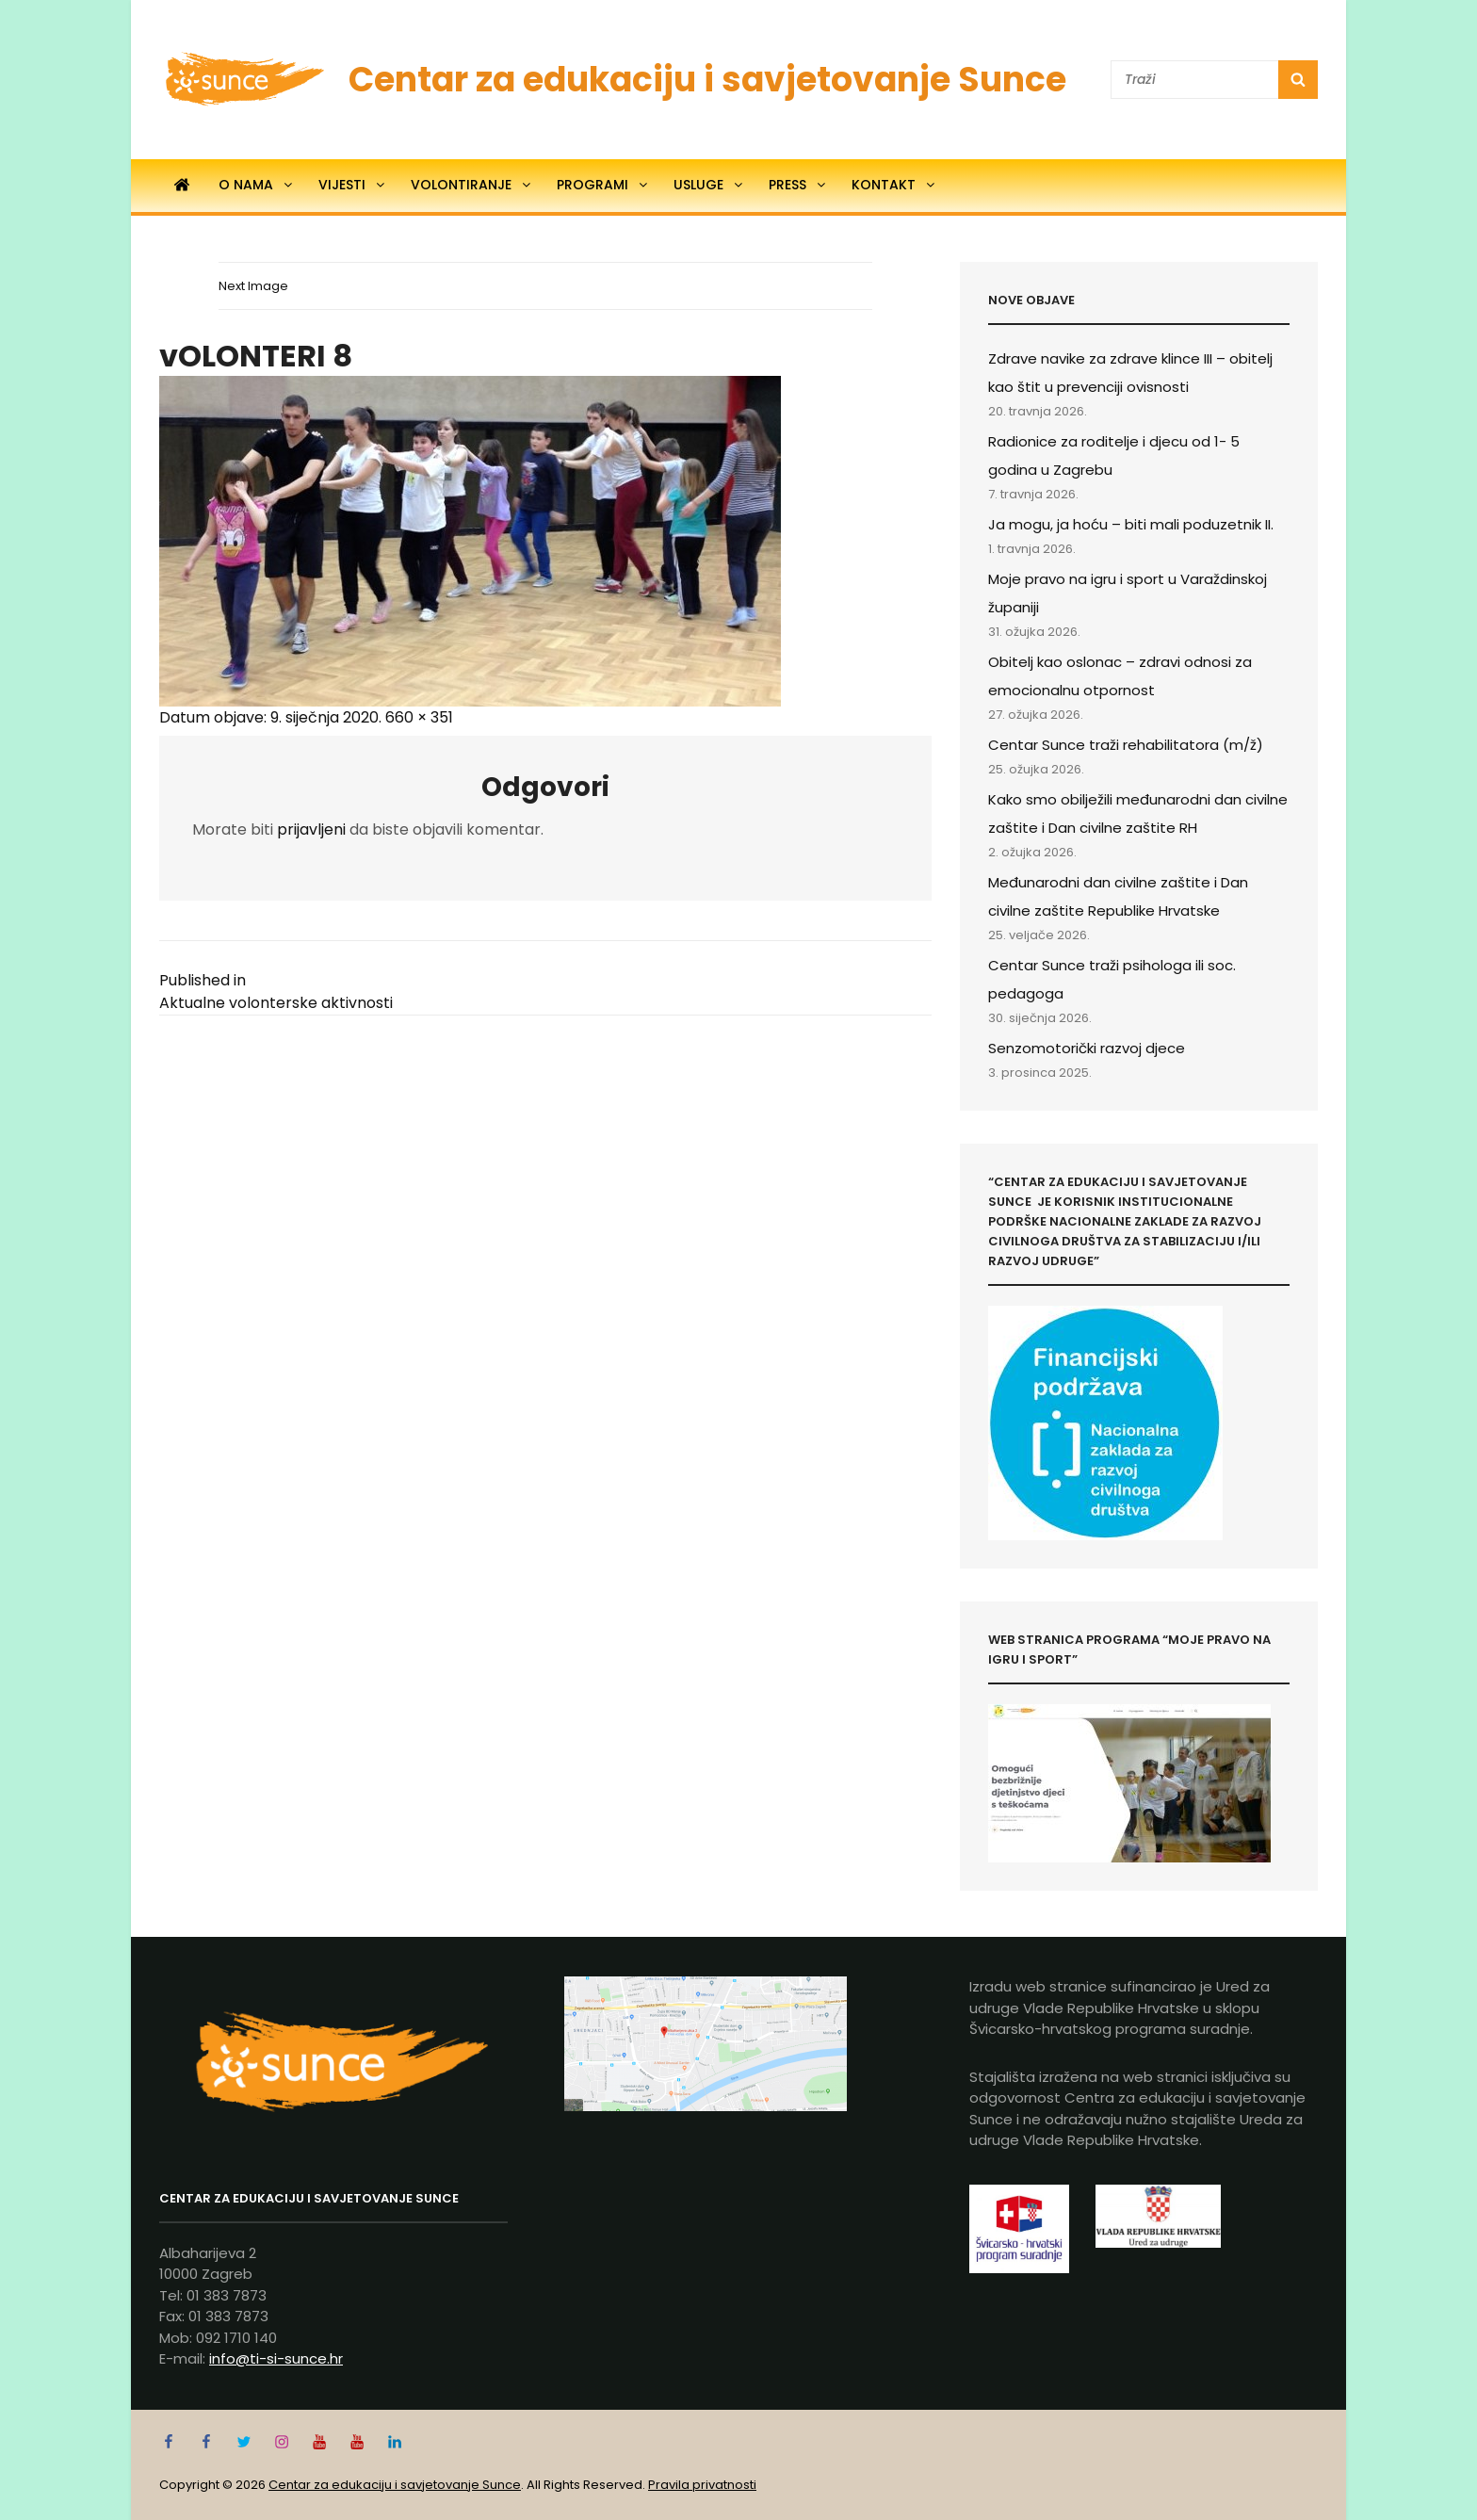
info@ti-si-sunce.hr (276, 2358)
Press (798, 184)
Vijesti (352, 184)
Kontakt (894, 184)
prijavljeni (311, 829)
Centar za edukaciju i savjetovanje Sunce (707, 80)
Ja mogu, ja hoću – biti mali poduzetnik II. (1131, 524)
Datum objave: (270, 717)
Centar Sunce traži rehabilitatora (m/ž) (1125, 745)
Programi (603, 184)
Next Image (253, 286)
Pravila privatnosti (702, 2485)
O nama (257, 184)
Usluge (709, 184)
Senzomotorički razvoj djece (1086, 1048)
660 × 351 (419, 717)
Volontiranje (472, 184)
